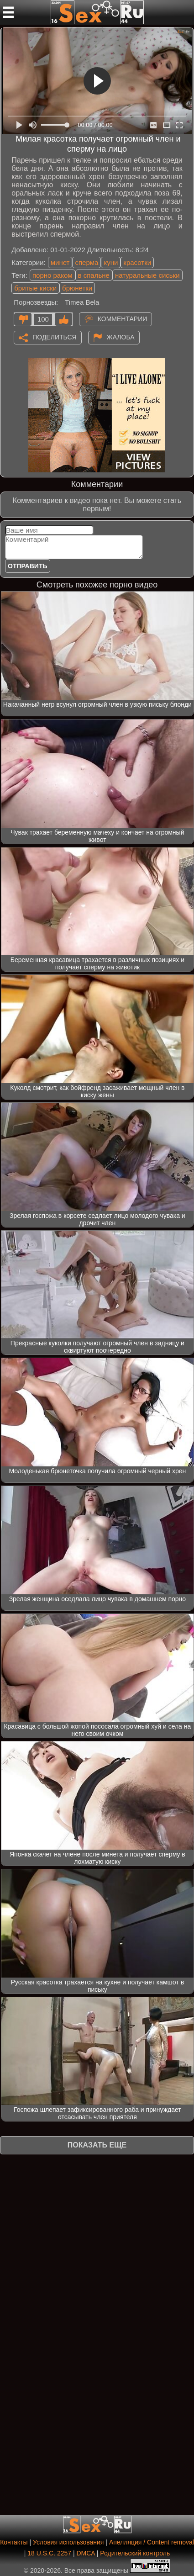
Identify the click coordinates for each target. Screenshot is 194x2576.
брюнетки (77, 288)
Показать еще (97, 2145)
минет (60, 262)
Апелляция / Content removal (151, 2542)
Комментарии (122, 319)
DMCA (85, 2553)
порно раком (52, 275)
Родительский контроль (135, 2553)
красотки (137, 262)
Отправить (27, 566)
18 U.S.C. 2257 (49, 2553)
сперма (86, 262)
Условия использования (68, 2542)
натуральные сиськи (147, 275)
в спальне (94, 275)
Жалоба (121, 337)
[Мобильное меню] (8, 12)
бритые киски (35, 288)
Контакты (13, 2542)
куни (111, 262)
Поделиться (54, 337)
